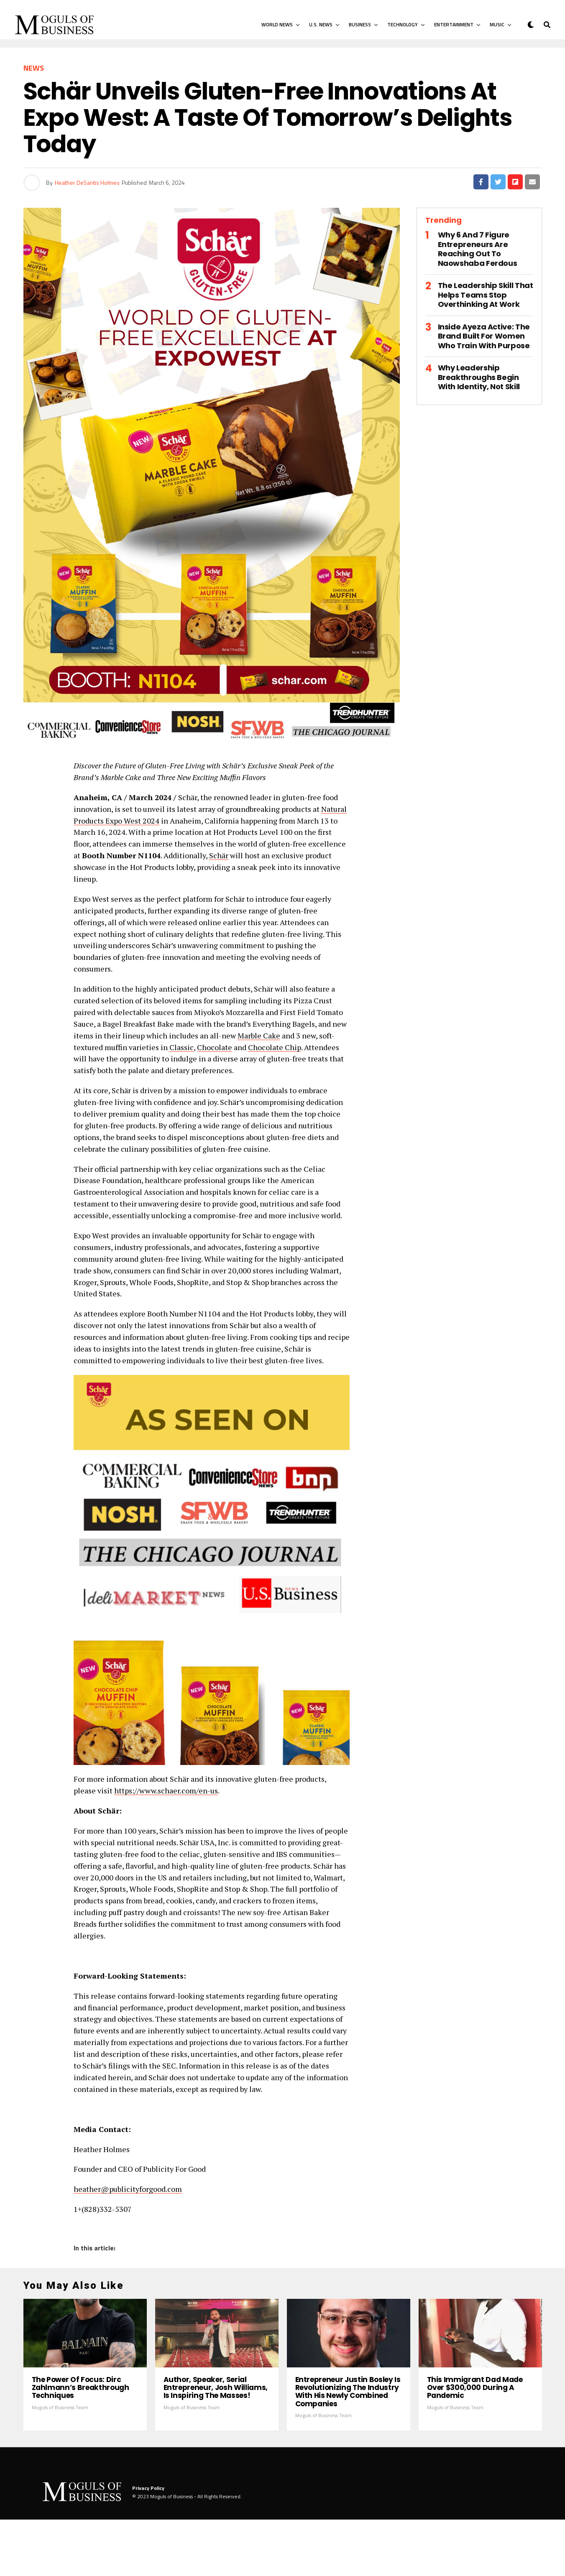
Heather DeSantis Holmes (87, 182)
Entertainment (453, 24)
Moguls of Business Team (60, 2463)
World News (277, 24)
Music (497, 24)
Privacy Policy (148, 2544)
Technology (402, 24)
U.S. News (320, 24)
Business (360, 24)
